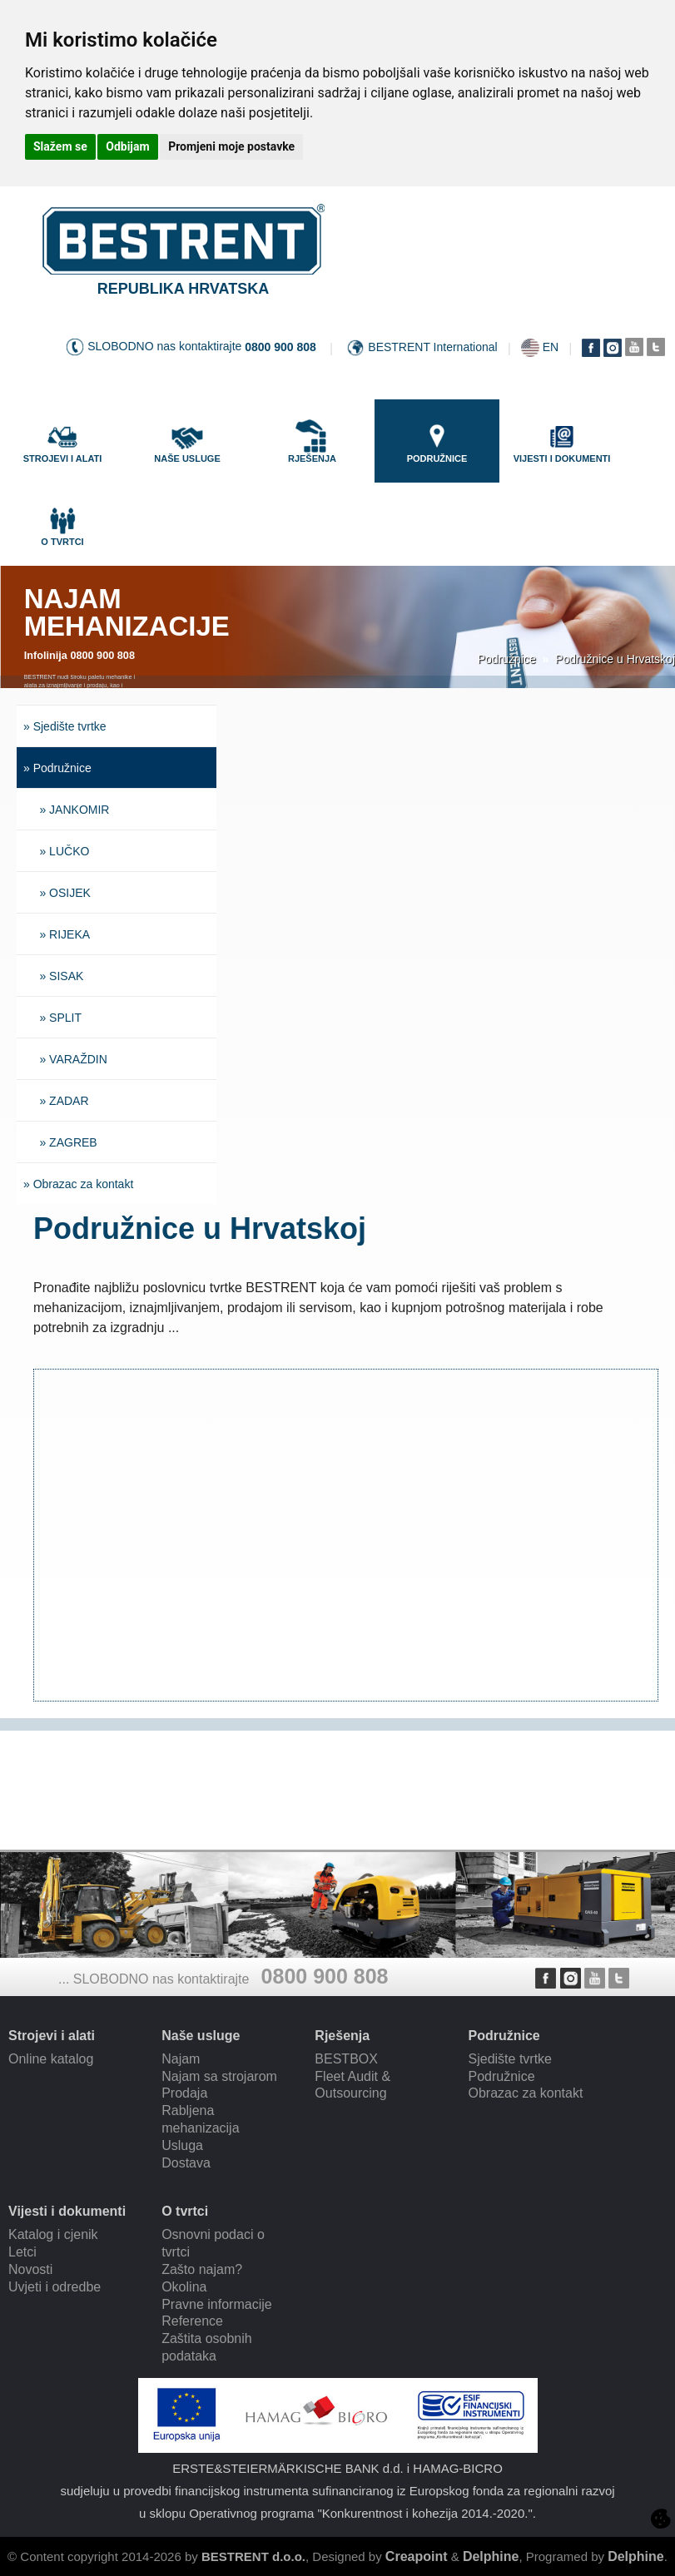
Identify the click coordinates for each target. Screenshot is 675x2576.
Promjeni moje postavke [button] (231, 146)
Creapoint (416, 2556)
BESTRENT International (432, 347)
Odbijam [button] (127, 146)
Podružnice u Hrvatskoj (615, 659)
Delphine (491, 2556)
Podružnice (507, 659)
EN (550, 347)
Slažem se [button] (60, 146)
